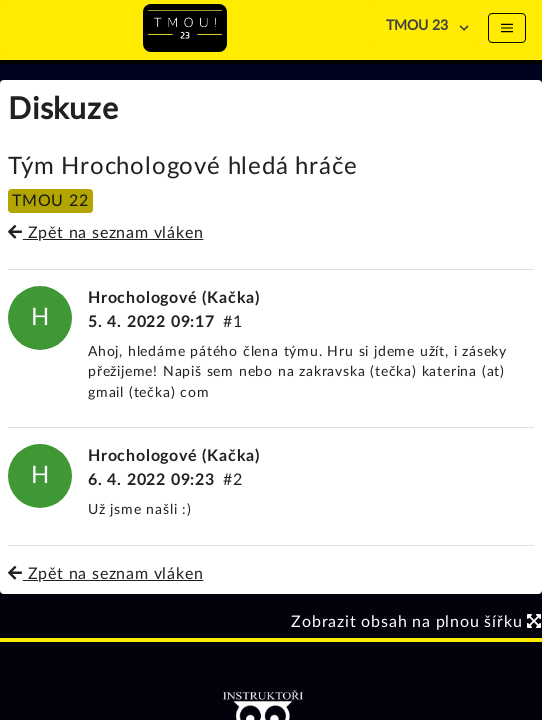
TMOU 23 (417, 26)
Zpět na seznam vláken (105, 233)
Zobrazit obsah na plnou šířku (416, 622)
